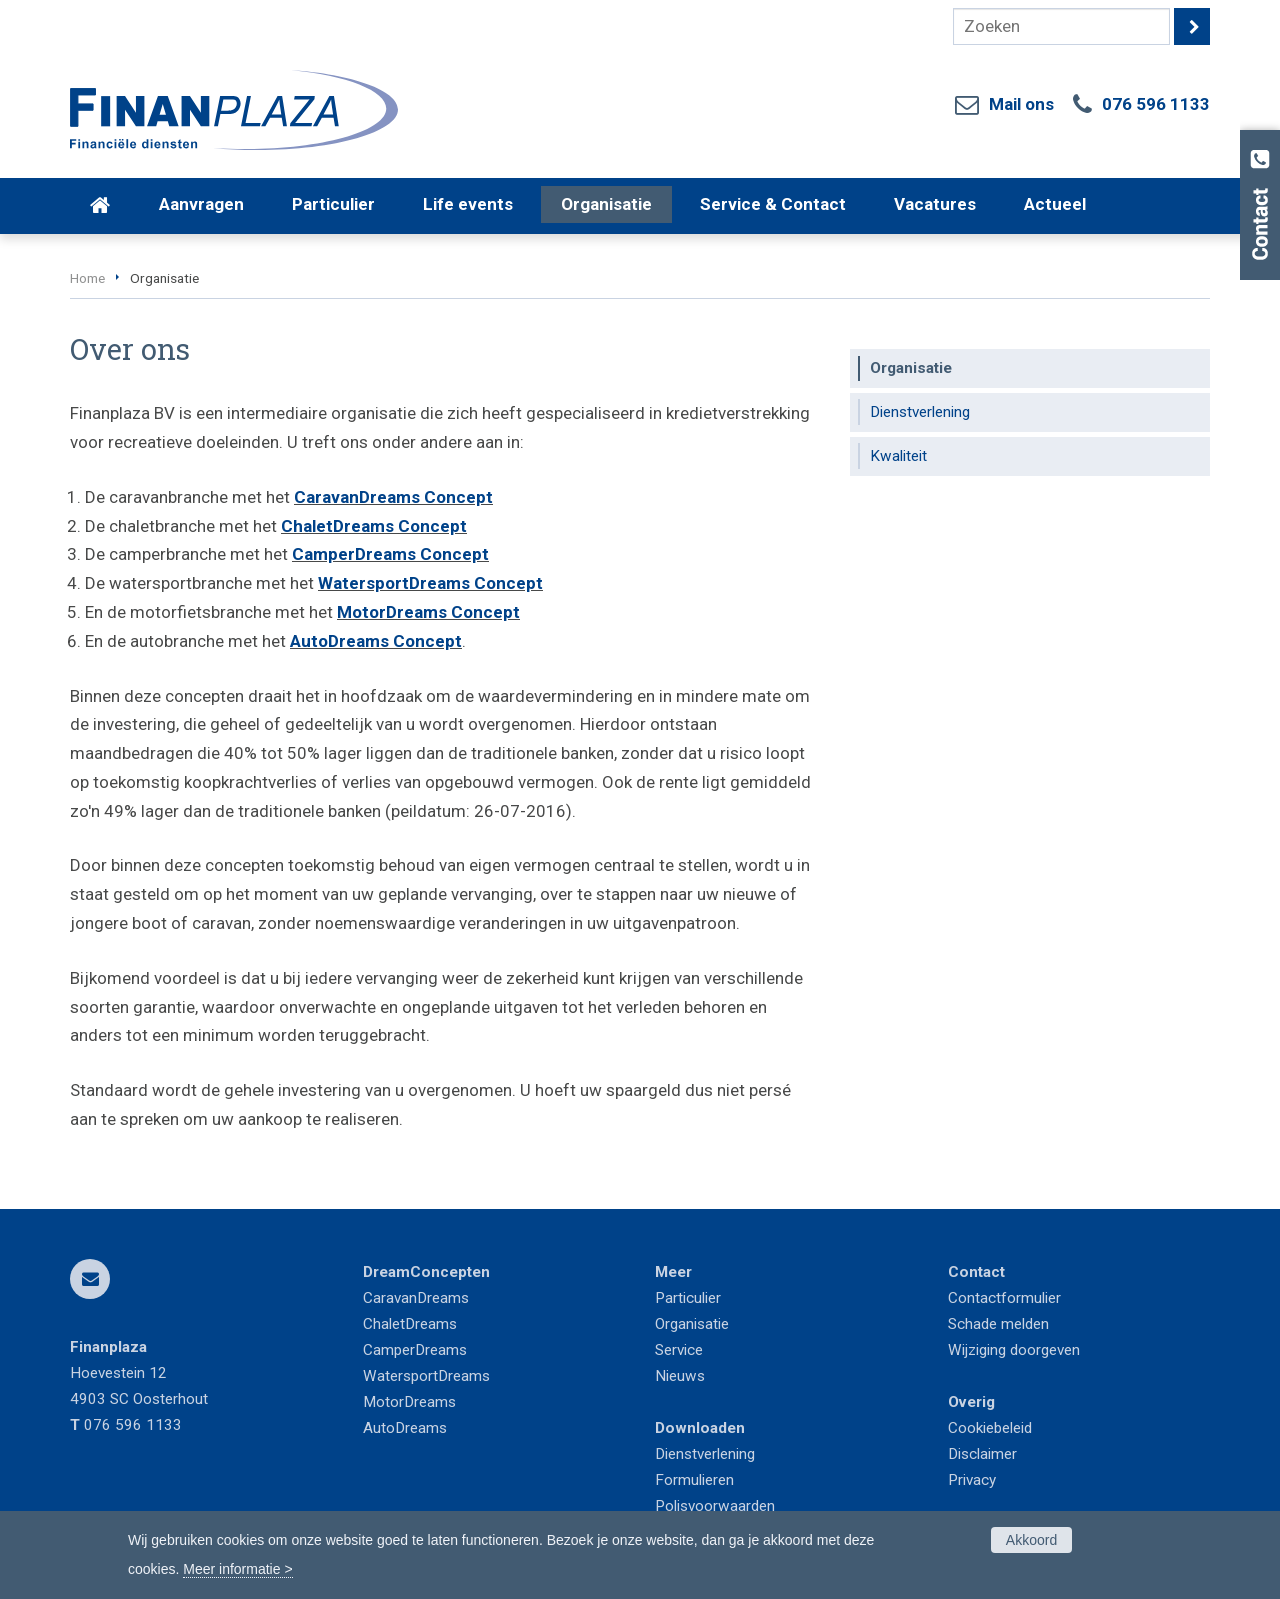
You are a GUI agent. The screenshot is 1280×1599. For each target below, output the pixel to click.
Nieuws (680, 1376)
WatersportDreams (426, 1376)
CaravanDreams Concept (393, 497)
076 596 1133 (1156, 104)
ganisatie (699, 1324)
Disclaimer (982, 1454)
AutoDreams (405, 1428)
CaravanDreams (416, 1298)
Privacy (972, 1480)
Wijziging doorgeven (1014, 1350)
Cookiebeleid (990, 1428)
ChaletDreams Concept (374, 526)
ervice (683, 1350)
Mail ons (1021, 104)
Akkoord (1031, 1540)
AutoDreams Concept (376, 641)
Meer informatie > (237, 1569)
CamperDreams (415, 1350)
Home (87, 278)
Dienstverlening (705, 1454)
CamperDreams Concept (390, 554)
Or (662, 1324)
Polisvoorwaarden (715, 1506)
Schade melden (998, 1324)
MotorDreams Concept (428, 612)
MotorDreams (409, 1402)
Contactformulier (1004, 1298)
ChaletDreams (410, 1324)
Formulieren (694, 1480)
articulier (693, 1298)
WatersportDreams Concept (430, 583)
